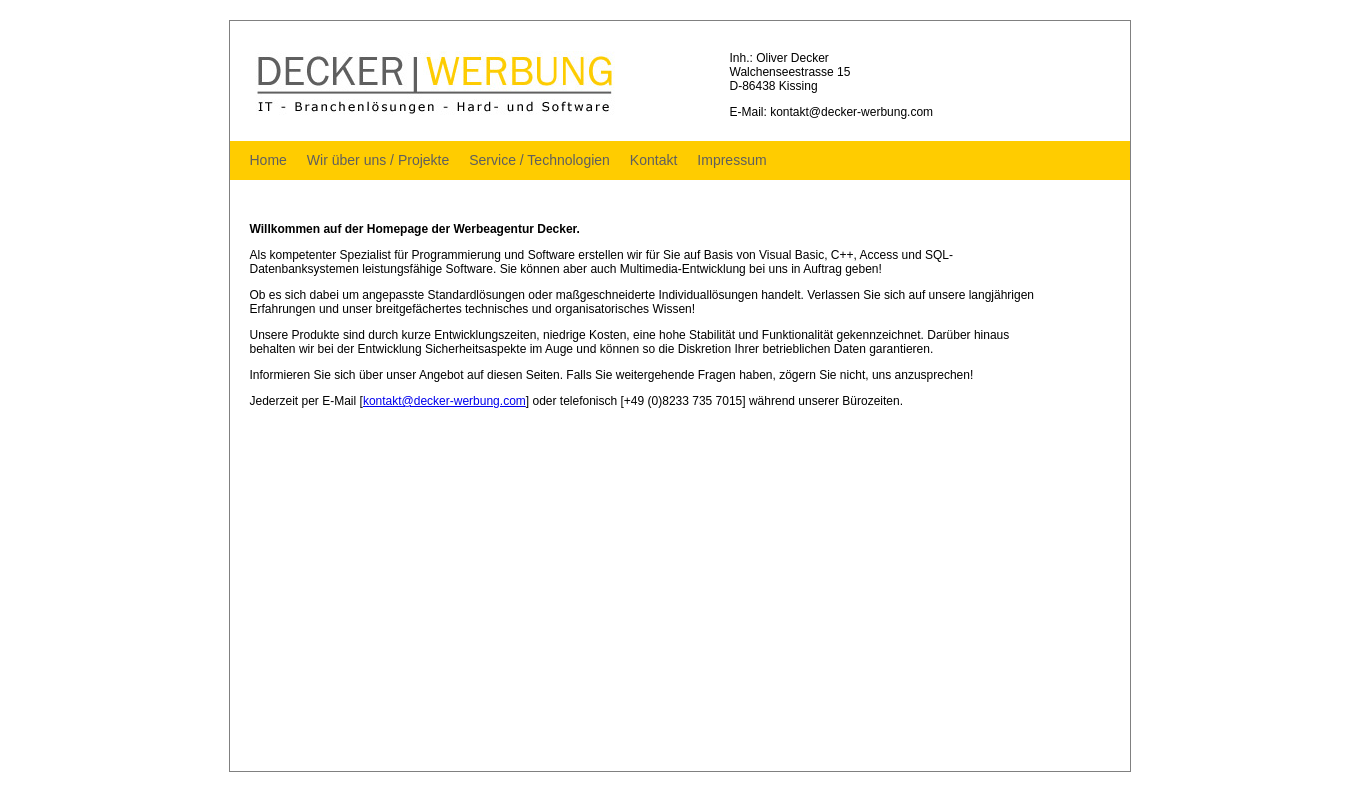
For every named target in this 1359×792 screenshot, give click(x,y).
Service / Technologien (539, 160)
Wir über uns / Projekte (378, 160)
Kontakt (653, 160)
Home (268, 160)
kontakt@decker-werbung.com (444, 401)
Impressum (731, 160)
